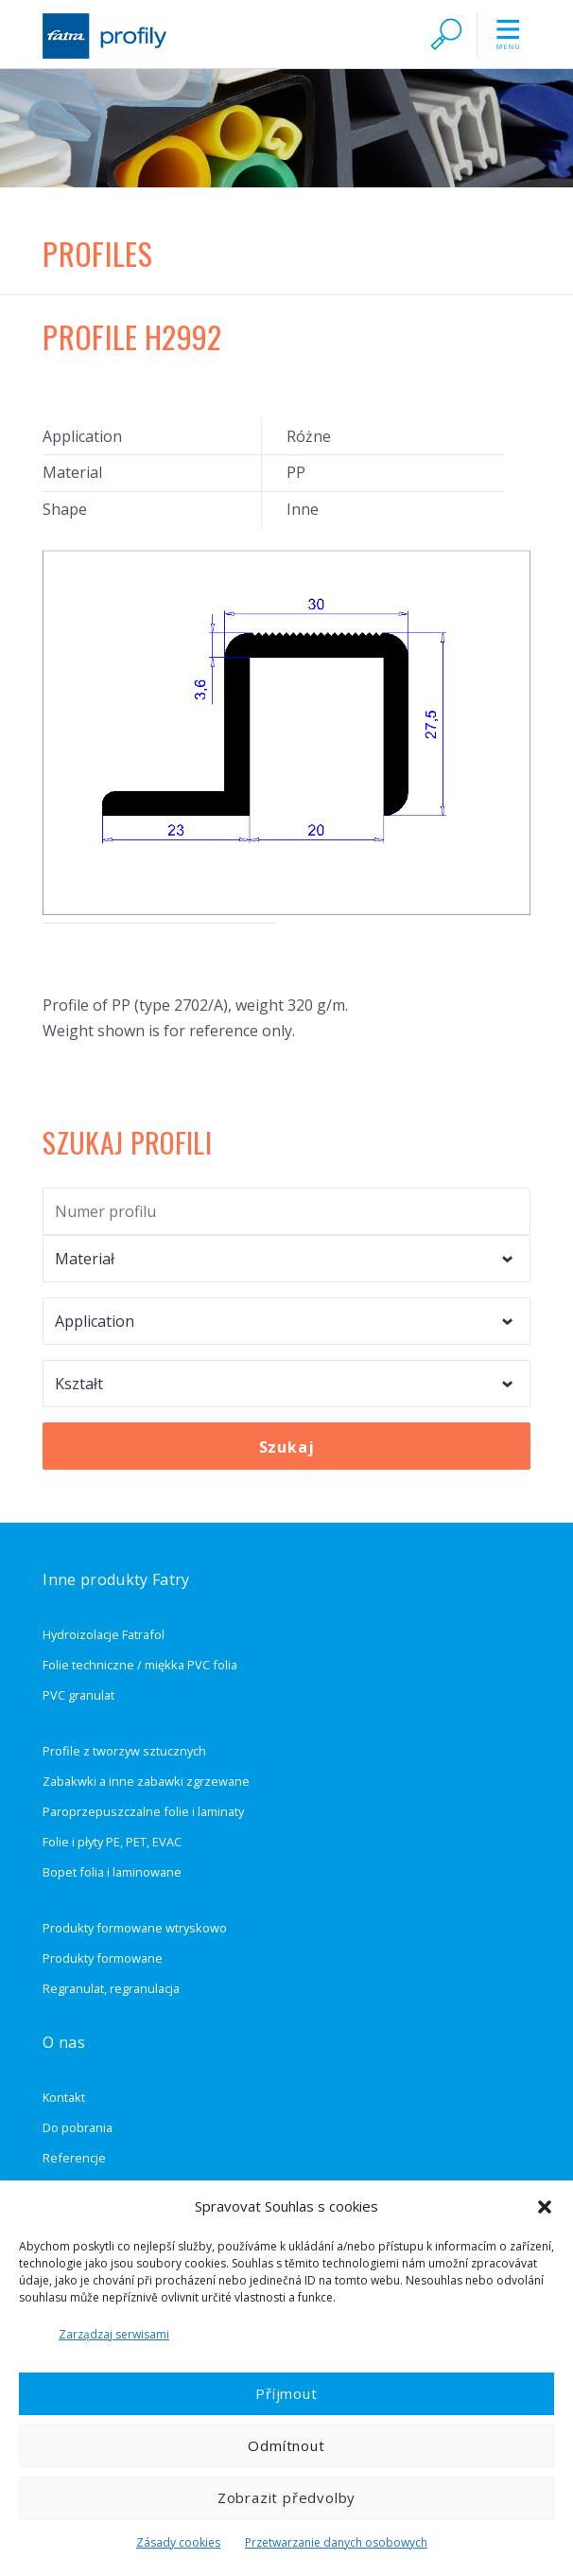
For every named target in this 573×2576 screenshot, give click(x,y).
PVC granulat (78, 1694)
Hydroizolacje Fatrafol (104, 1634)
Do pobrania (78, 2127)
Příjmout (286, 2393)
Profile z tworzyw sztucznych (124, 1750)
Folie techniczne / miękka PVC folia (140, 1664)
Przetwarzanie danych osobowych (336, 2542)
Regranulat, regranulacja (111, 1988)
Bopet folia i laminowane (112, 1871)
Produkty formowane (103, 1958)
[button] (544, 2206)
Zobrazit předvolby (286, 2497)
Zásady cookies (178, 2542)
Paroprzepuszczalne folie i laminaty (143, 1811)
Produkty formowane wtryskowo (135, 1927)
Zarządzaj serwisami (114, 2334)
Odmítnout (286, 2445)
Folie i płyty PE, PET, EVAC (112, 1841)
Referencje (74, 2157)
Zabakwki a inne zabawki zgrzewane (146, 1781)
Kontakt (64, 2097)
